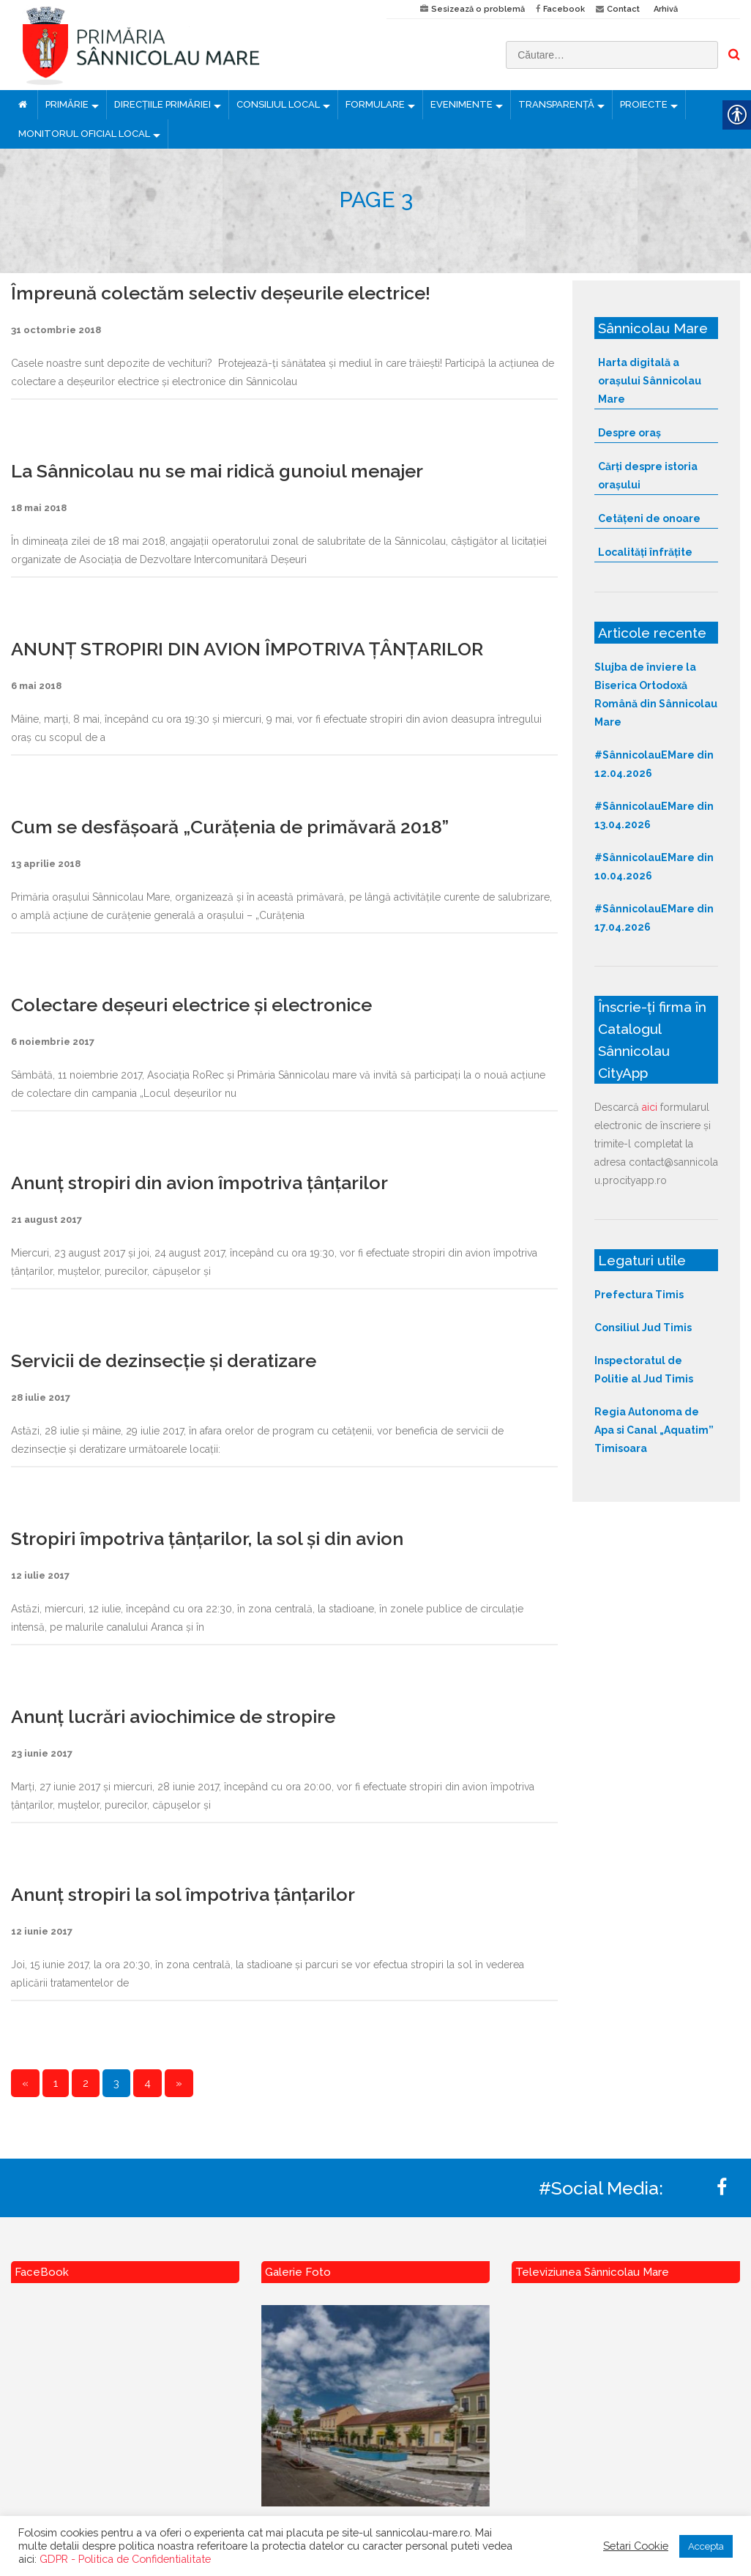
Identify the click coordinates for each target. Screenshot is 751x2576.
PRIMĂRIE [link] (67, 104)
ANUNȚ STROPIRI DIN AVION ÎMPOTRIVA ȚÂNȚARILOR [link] (247, 649)
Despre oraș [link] (629, 433)
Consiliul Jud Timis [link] (643, 1327)
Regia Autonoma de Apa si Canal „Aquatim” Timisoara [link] (654, 1430)
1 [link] (55, 2083)
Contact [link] (623, 9)
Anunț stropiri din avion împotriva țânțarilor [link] (199, 1183)
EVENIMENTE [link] (461, 104)
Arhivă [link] (666, 9)
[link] (188, 45)
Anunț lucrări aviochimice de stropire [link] (173, 1716)
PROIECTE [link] (644, 104)
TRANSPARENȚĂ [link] (556, 104)
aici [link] (649, 1107)
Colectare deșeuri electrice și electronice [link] (191, 1005)
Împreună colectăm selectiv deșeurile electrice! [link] (220, 293)
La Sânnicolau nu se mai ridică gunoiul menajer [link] (217, 471)
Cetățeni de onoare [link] (649, 518)
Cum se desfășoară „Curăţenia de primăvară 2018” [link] (230, 827)
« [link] (25, 2083)
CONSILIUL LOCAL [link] (278, 104)
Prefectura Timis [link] (639, 1294)
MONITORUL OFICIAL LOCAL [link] (84, 133)
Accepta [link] (706, 2546)
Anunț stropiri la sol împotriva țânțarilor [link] (183, 1894)
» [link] (179, 2083)
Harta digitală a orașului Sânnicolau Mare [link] (649, 381)
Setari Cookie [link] (635, 2545)
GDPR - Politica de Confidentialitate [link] (125, 2559)
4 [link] (147, 2083)
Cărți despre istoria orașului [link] (648, 476)
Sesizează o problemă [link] (478, 9)
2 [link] (86, 2083)
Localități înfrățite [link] (645, 552)
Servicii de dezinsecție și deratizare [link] (163, 1360)
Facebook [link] (564, 9)
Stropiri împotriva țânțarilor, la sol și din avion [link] (207, 1538)
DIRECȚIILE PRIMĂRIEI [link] (162, 104)
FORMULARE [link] (375, 104)
